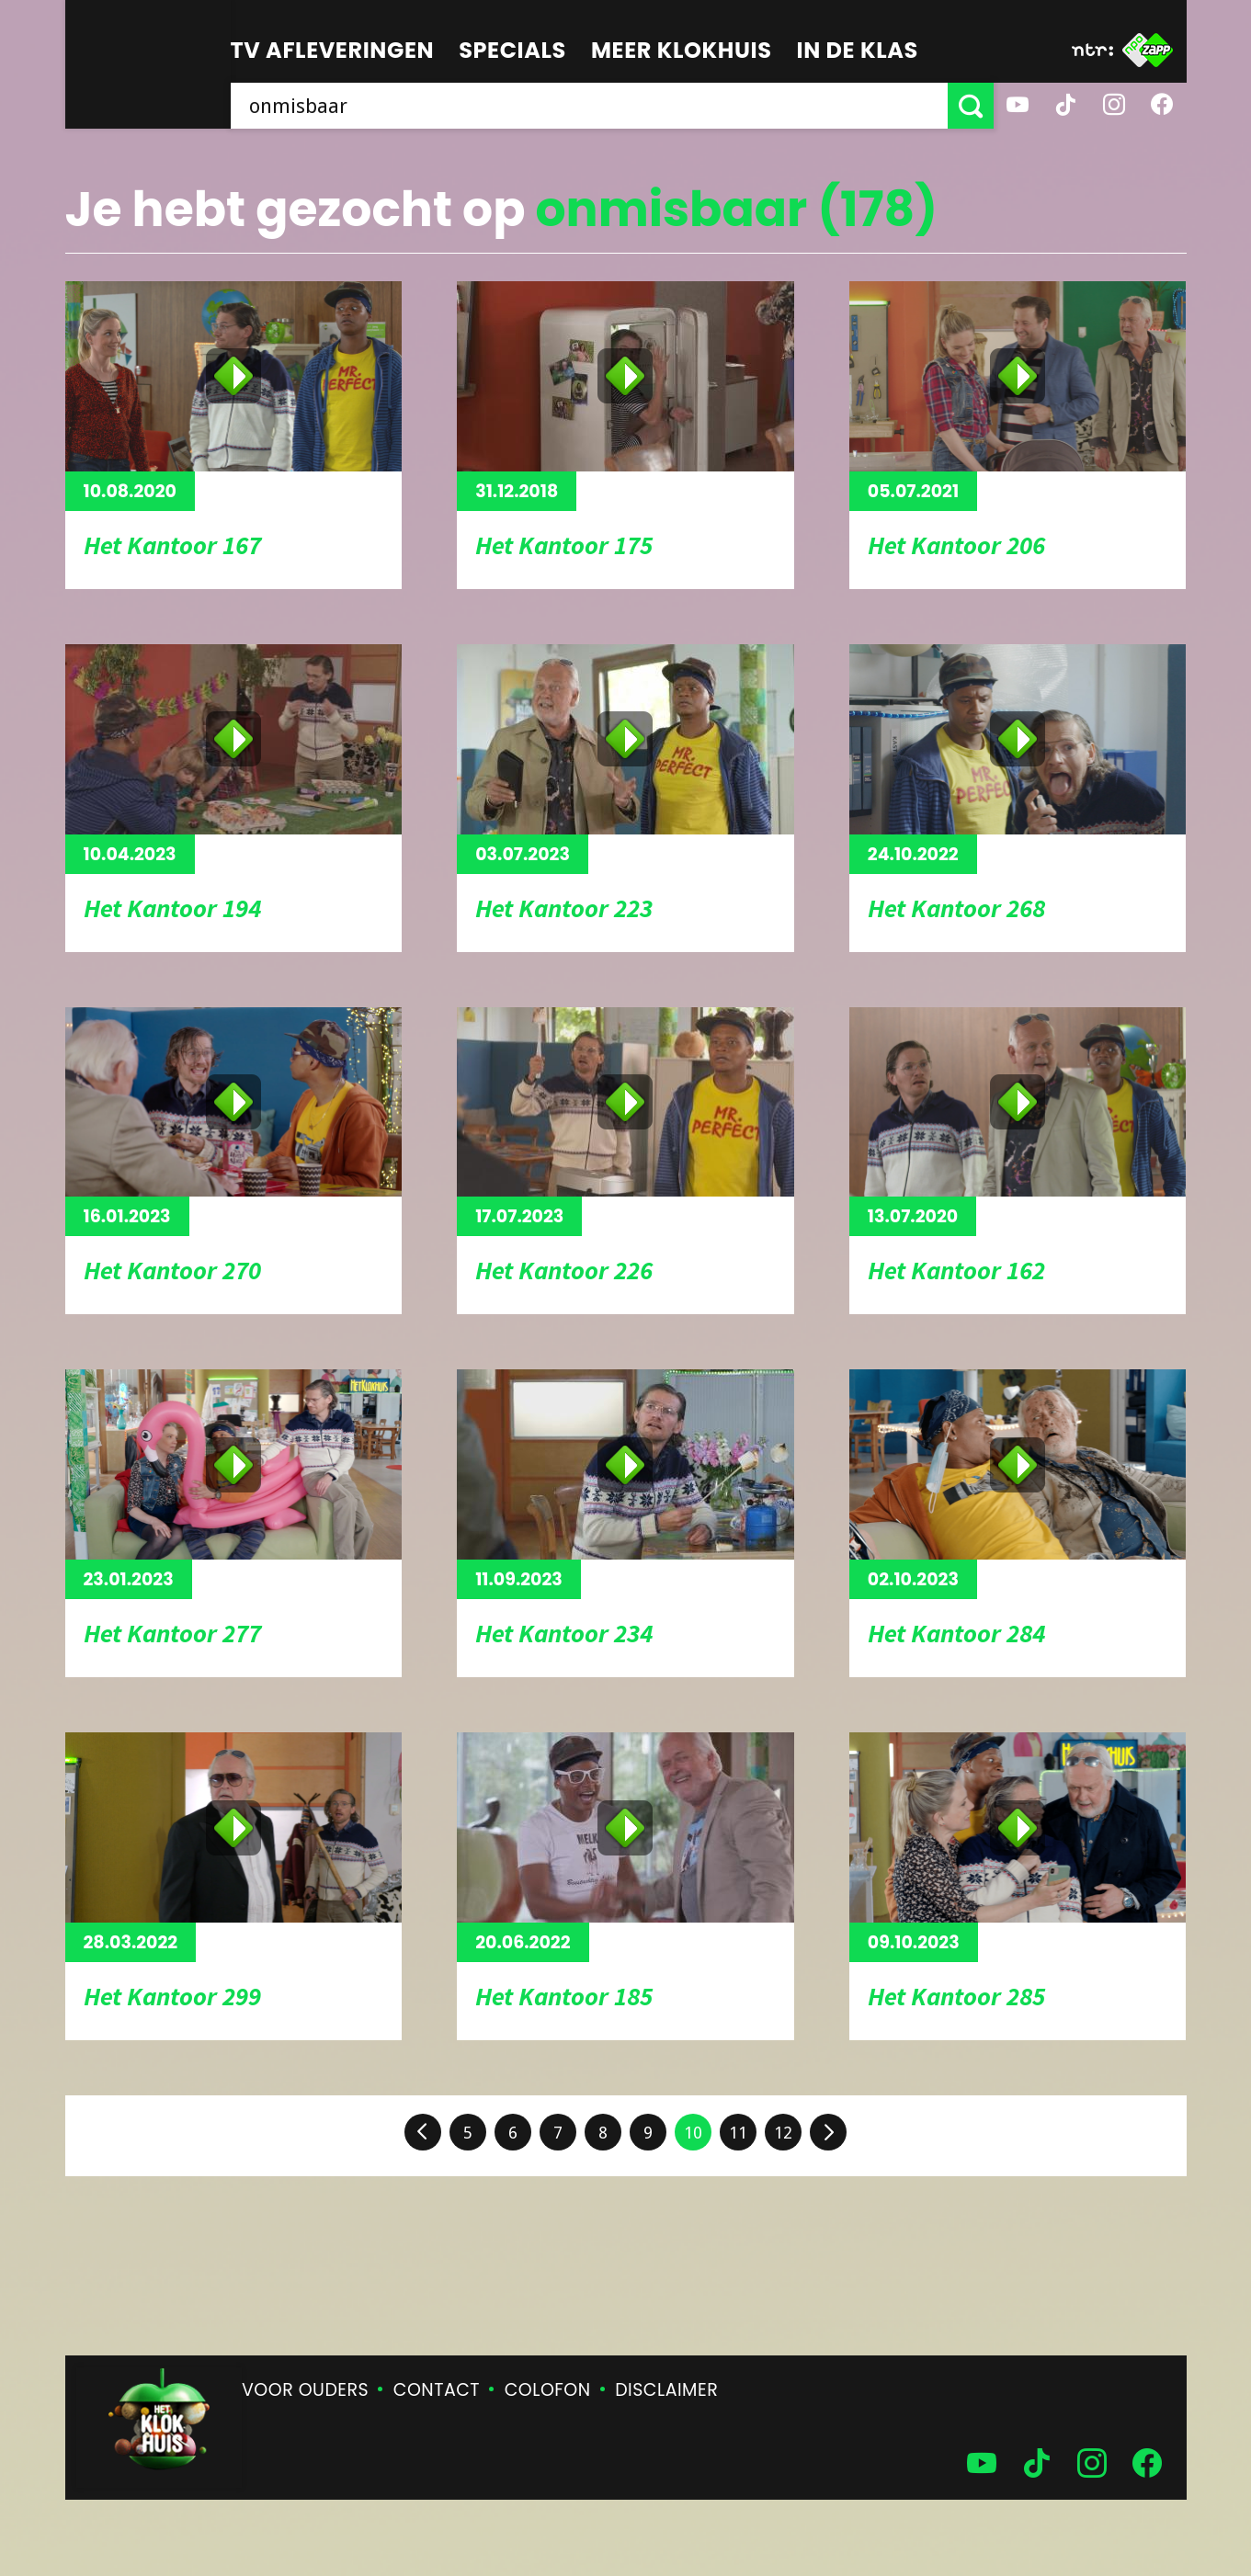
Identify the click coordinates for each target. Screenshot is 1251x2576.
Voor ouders (305, 2389)
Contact (436, 2389)
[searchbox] (589, 106)
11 (738, 2132)
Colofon (548, 2389)
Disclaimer (666, 2389)
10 (693, 2132)
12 (783, 2132)
